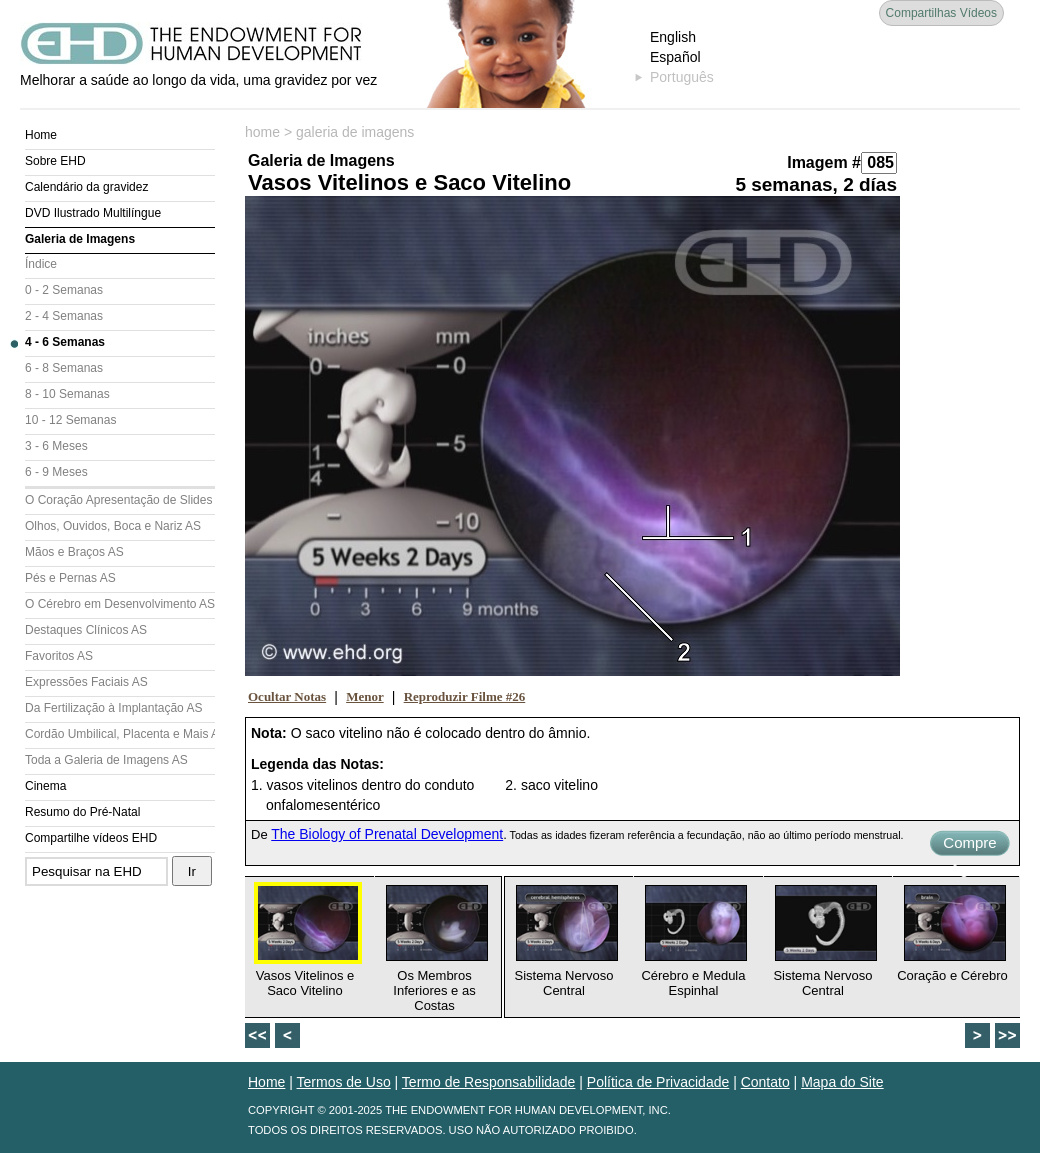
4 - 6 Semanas (65, 342)
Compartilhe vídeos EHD (91, 838)
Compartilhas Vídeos (941, 13)
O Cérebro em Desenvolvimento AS (120, 604)
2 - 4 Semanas (64, 316)
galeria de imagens (355, 132)
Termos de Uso (344, 1082)
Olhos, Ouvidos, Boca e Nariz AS (113, 526)
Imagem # (824, 162)
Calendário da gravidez (86, 187)
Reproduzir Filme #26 (465, 696)
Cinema (45, 786)
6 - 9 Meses (56, 472)
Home (41, 135)
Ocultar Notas (287, 696)
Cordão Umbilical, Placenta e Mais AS (120, 734)
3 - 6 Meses (56, 446)
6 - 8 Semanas (64, 368)
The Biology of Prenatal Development (387, 834)
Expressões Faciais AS (86, 682)
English (673, 37)
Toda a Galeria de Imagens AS (106, 760)
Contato (765, 1082)
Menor (365, 696)
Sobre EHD (55, 161)
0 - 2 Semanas (64, 290)
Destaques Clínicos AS (86, 630)
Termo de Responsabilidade (489, 1082)
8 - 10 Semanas (67, 394)
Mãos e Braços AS (74, 552)
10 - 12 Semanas (70, 420)
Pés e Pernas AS (70, 578)
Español (675, 57)
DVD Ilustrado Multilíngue (93, 213)
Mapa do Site (842, 1082)
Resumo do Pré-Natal (82, 812)
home (262, 132)
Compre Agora (969, 845)
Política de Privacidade (658, 1082)
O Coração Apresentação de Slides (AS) (120, 500)
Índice (41, 264)
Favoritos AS (59, 656)
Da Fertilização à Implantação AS (113, 708)
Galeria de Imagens (80, 239)
